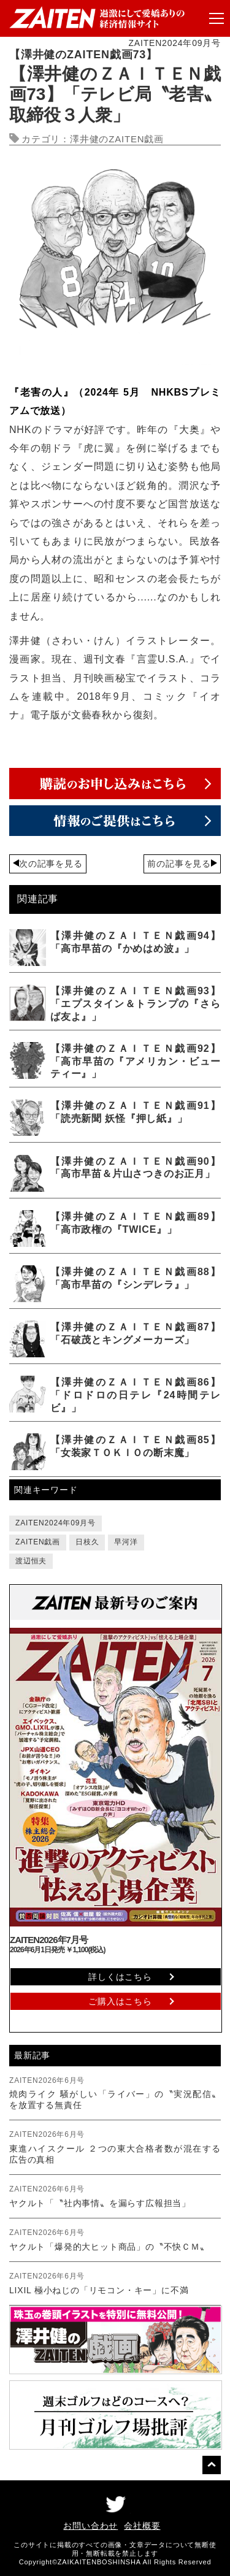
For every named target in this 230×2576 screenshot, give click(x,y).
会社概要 (142, 2526)
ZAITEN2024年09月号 (55, 1523)
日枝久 (87, 1542)
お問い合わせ (90, 2526)
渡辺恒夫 (31, 1561)
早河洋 (125, 1542)
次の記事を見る (51, 863)
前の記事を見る (179, 863)
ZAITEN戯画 (37, 1542)
